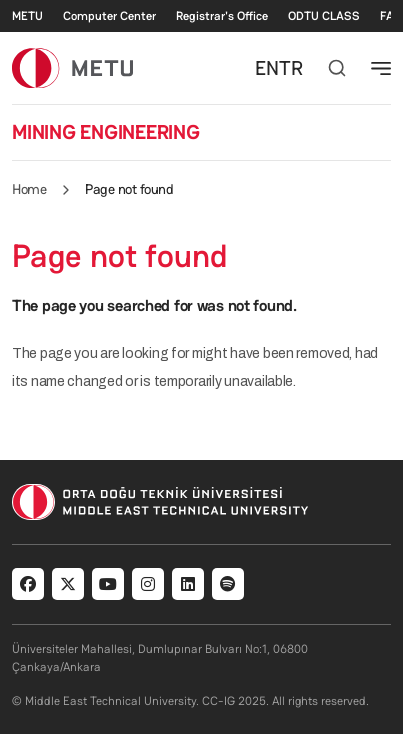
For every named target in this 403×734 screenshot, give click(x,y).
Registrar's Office (222, 16)
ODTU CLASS (324, 16)
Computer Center (109, 16)
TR (291, 68)
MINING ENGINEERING (106, 132)
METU (27, 16)
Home (29, 189)
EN (267, 68)
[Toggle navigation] (381, 68)
